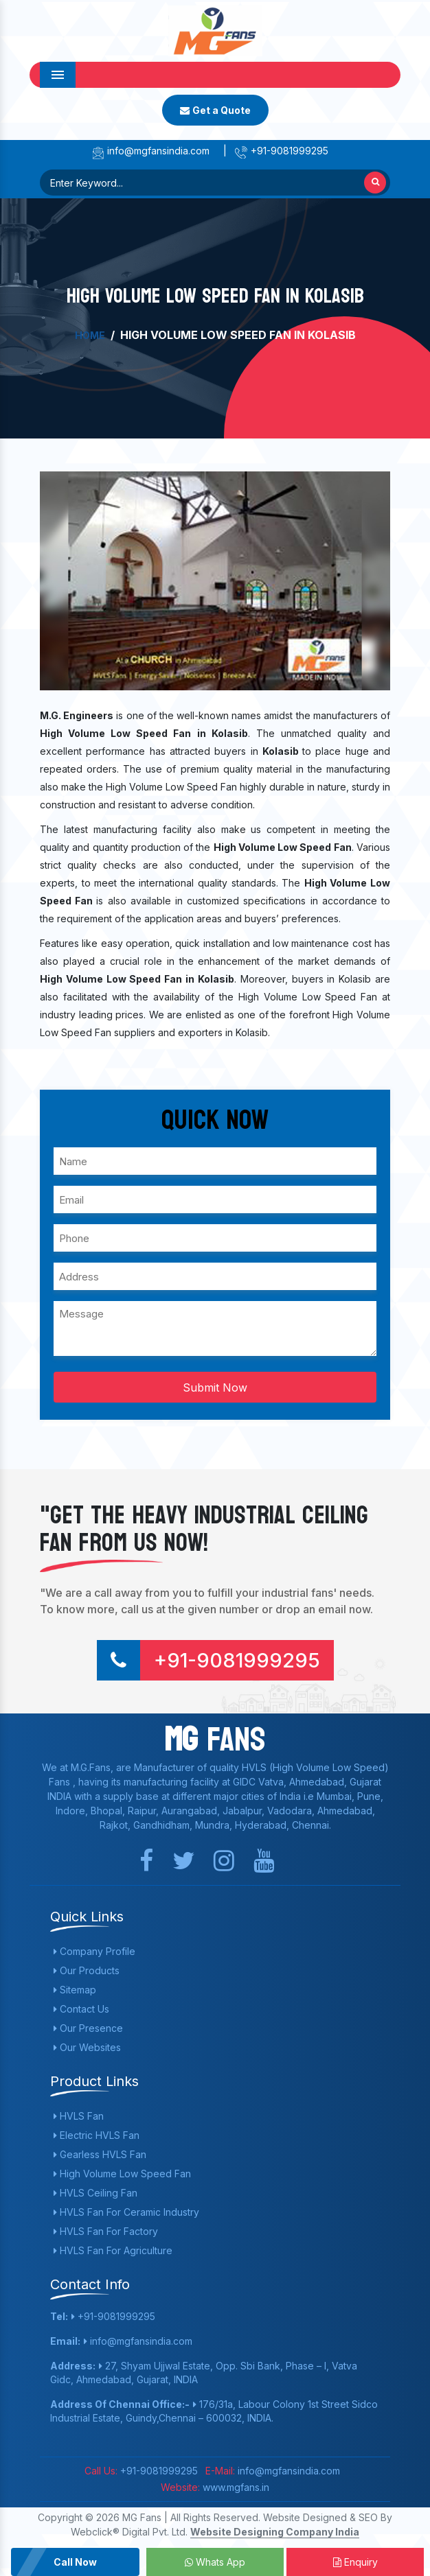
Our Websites (87, 2047)
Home (90, 335)
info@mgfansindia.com (150, 150)
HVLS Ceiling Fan (95, 2193)
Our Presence (88, 2028)
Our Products (87, 1970)
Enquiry (355, 2562)
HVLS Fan (79, 2116)
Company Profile (94, 1951)
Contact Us (81, 2009)
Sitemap (75, 1989)
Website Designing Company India (274, 2532)
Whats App (215, 2562)
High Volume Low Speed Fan (122, 2173)
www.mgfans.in (234, 2487)
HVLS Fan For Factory (106, 2231)
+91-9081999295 (281, 150)
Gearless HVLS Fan (100, 2154)
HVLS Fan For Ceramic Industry (126, 2212)
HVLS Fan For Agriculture (113, 2250)
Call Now (75, 2562)
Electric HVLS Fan (96, 2135)
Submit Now (215, 1387)
